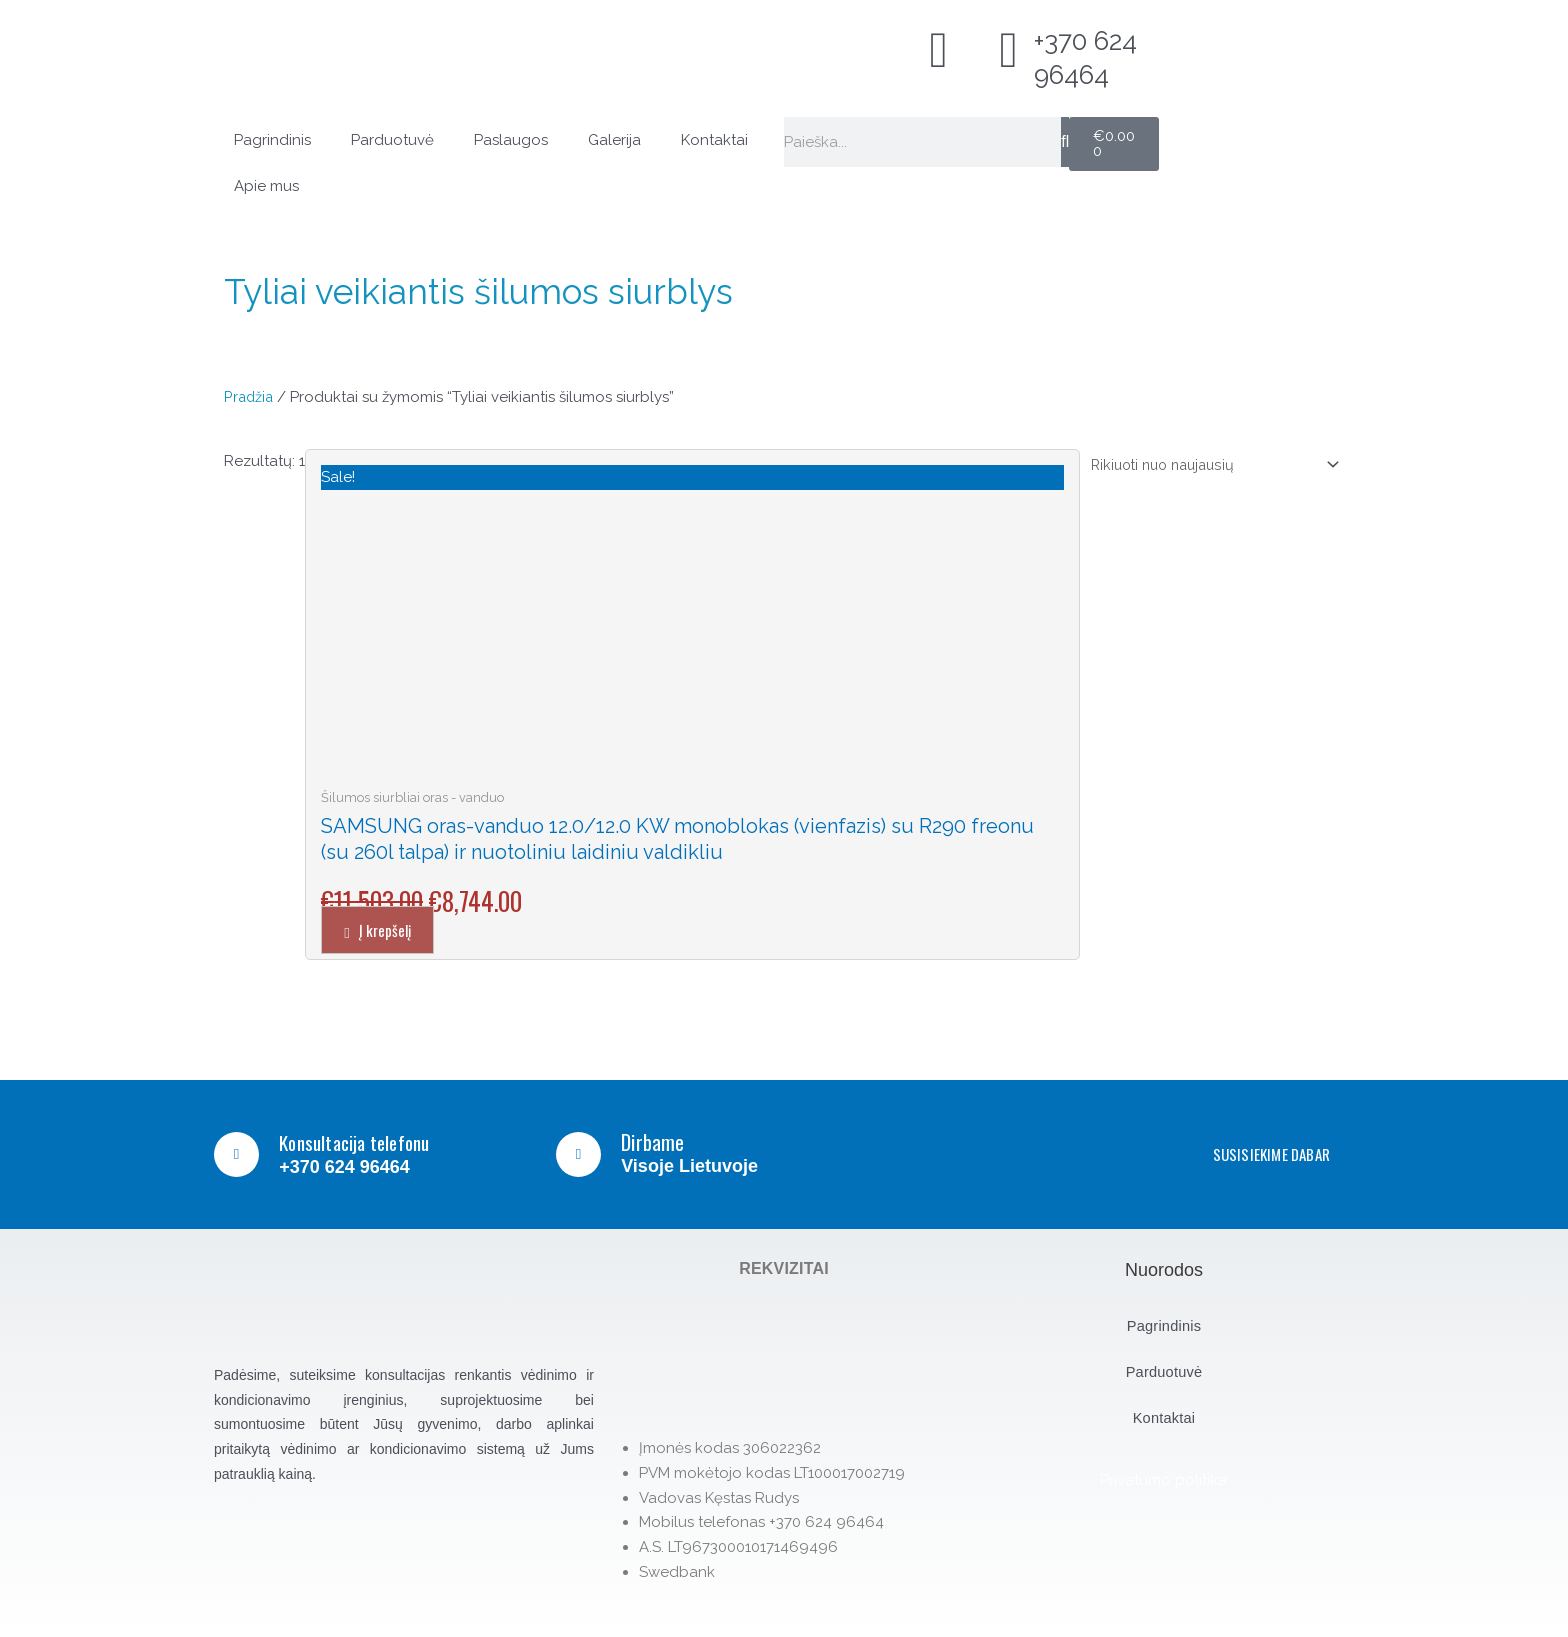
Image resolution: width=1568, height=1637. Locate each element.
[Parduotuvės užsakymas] (1205, 465)
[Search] (1065, 142)
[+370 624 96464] (1009, 50)
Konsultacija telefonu (363, 1142)
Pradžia (250, 397)
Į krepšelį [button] (393, 930)
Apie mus (266, 186)
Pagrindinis (272, 140)
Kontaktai (714, 140)
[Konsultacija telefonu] (238, 1155)
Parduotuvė (392, 140)
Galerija (614, 140)
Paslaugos (511, 140)
